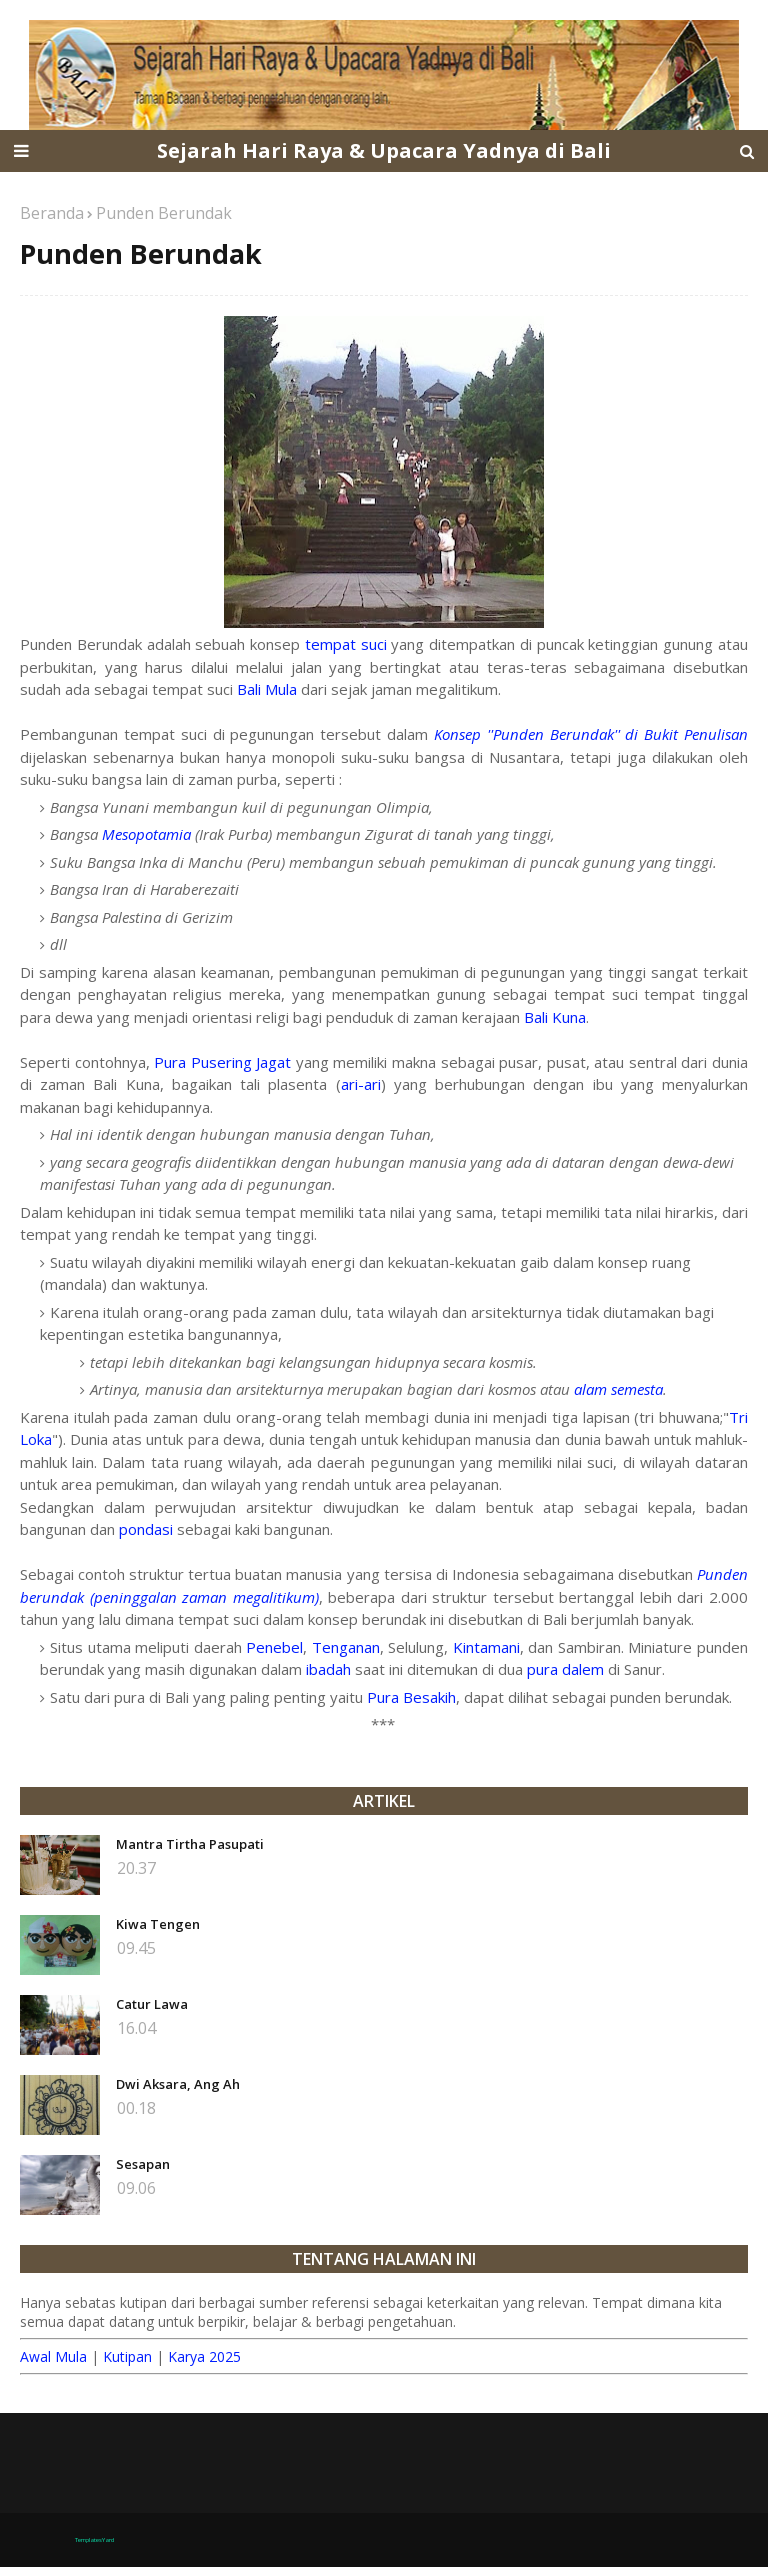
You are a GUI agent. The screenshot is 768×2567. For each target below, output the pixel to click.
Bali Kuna (555, 1017)
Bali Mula (267, 689)
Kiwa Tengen (158, 1924)
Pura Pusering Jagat (222, 1062)
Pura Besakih (411, 1697)
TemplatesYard (94, 2540)
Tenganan (346, 1647)
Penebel (274, 1647)
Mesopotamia (146, 834)
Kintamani (486, 1647)
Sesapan (143, 2164)
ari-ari (361, 1084)
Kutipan (127, 2356)
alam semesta (618, 1389)
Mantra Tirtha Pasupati (190, 1844)
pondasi (146, 1529)
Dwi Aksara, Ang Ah (178, 2084)
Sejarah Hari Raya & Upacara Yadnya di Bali (384, 150)
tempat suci (346, 644)
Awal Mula (53, 2356)
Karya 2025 (204, 2356)
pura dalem (565, 1669)
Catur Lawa (152, 2004)
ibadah (328, 1669)
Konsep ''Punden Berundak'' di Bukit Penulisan (591, 734)
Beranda (52, 213)
